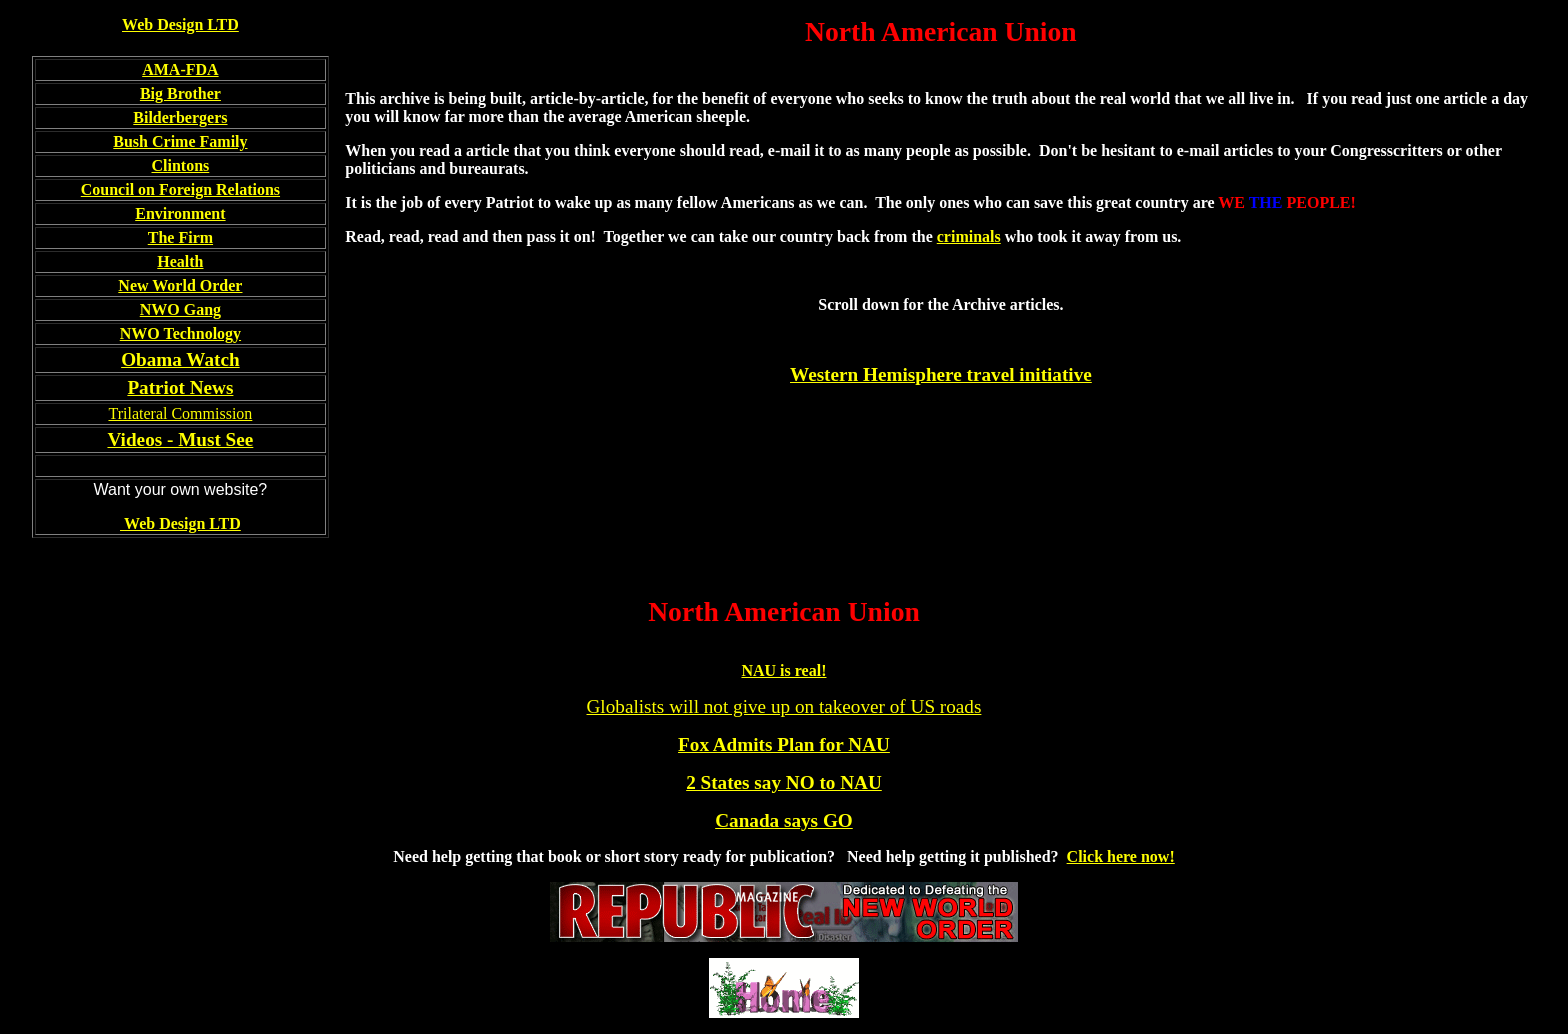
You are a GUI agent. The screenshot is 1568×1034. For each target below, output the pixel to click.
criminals (969, 236)
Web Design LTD (180, 24)
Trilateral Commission (180, 413)
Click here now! (1121, 856)
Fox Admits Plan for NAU (784, 744)
